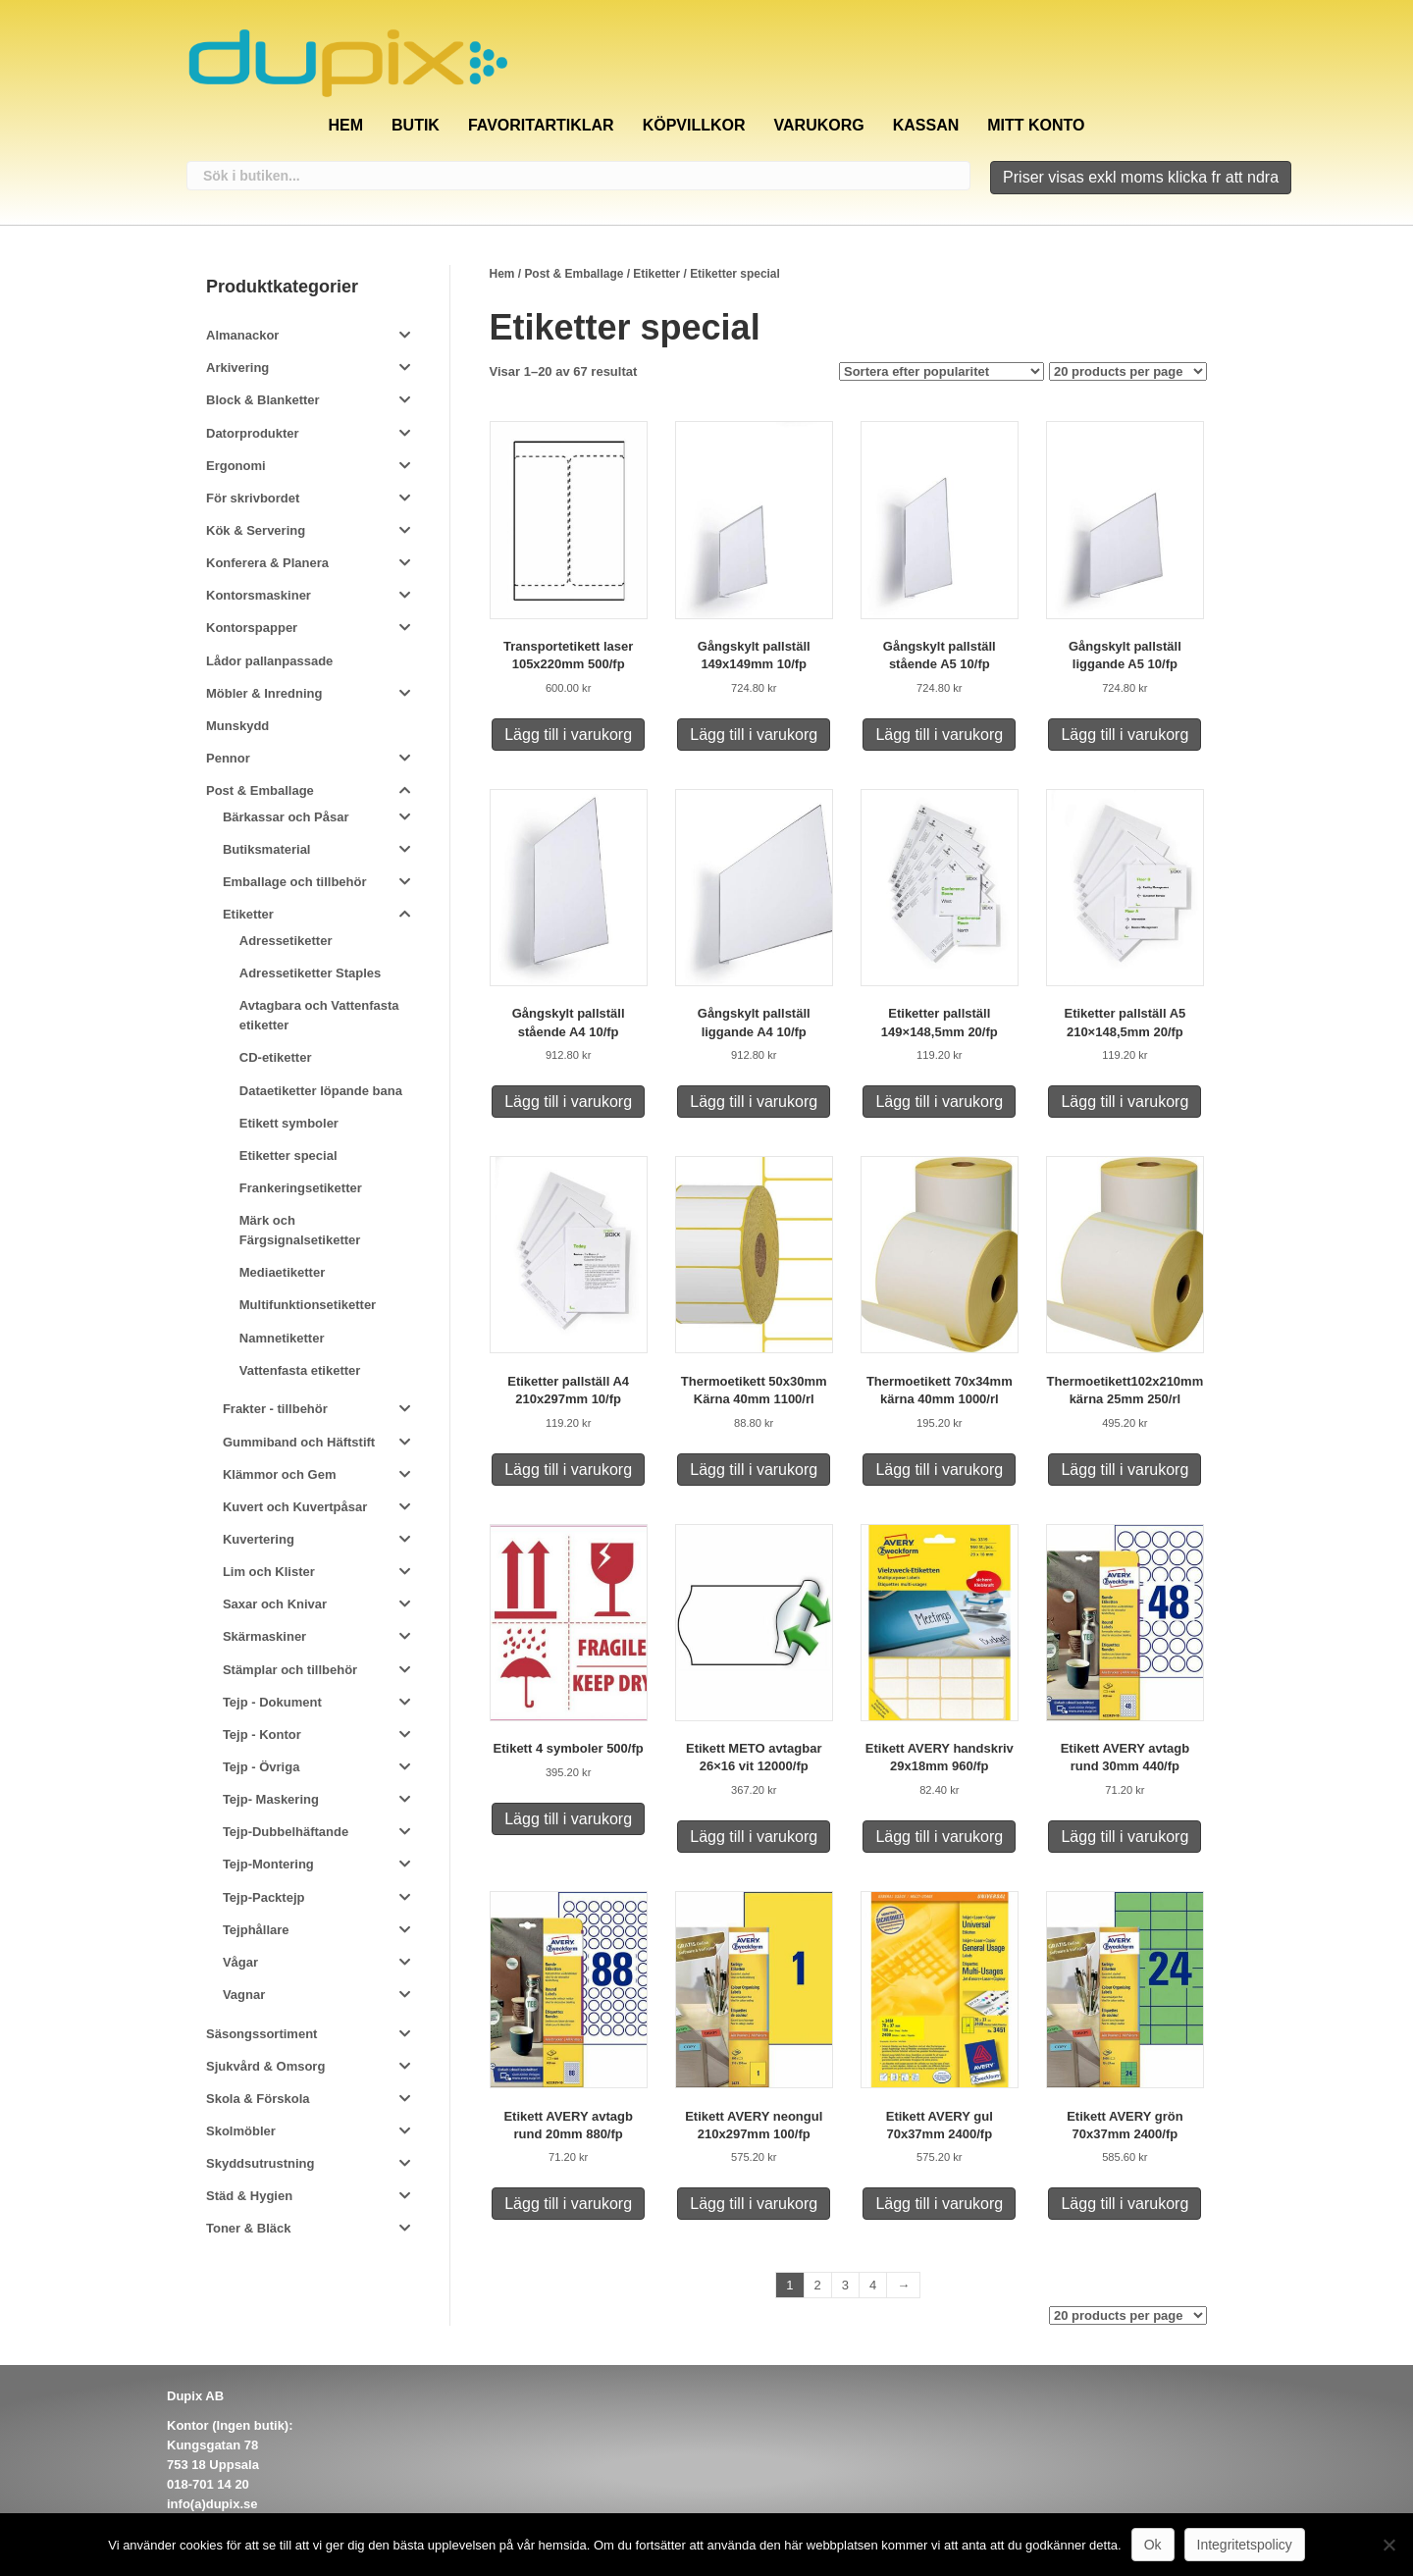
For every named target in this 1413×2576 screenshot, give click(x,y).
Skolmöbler (241, 2131)
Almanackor (242, 335)
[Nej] (1388, 2544)
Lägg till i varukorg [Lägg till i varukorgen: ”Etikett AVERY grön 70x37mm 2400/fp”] (1124, 2203)
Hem (345, 125)
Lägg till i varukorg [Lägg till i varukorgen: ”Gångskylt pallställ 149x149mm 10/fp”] (753, 734)
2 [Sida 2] (817, 2285)
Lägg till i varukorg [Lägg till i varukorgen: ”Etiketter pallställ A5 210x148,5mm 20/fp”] (1124, 1101)
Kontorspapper (251, 627)
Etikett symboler (289, 1123)
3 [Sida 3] (845, 2285)
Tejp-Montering (268, 1864)
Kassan (926, 125)
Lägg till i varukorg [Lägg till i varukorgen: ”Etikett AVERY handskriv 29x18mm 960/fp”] (939, 1836)
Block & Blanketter (263, 400)
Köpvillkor (694, 125)
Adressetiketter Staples (310, 973)
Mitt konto (1035, 125)
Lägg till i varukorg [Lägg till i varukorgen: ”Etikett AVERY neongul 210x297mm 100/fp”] (753, 2203)
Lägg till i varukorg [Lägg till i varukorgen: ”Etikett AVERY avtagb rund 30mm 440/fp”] (1124, 1836)
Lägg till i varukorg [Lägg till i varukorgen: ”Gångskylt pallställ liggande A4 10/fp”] (753, 1101)
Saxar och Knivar (275, 1604)
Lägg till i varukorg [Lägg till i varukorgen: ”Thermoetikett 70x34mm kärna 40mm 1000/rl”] (939, 1469)
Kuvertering (258, 1539)
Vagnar (244, 1994)
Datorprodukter (252, 433)
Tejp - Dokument (272, 1702)
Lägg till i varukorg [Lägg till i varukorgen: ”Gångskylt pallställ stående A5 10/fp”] (939, 734)
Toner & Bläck (248, 2228)
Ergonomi (236, 465)
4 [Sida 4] (872, 2285)
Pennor (228, 758)
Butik (416, 125)
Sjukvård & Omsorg (265, 2066)
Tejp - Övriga (261, 1767)
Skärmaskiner (264, 1636)
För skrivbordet (252, 498)
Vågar (240, 1962)
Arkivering (237, 367)
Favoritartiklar (541, 125)
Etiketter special (288, 1155)
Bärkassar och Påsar (286, 817)
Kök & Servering (255, 530)
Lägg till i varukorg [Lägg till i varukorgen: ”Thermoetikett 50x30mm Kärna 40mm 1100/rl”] (753, 1469)
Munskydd (237, 725)
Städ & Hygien (249, 2195)
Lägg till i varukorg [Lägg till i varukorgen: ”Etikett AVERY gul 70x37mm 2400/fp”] (939, 2203)
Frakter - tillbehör (275, 1408)
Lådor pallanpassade (269, 661)
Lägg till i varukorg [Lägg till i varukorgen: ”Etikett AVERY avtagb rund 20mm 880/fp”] (568, 2203)
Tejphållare (256, 1929)
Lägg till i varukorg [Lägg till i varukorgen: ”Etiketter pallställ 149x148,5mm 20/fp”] (939, 1101)
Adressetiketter (286, 940)
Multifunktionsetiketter (307, 1304)
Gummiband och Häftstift (299, 1442)
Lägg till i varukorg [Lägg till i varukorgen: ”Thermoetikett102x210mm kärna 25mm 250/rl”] (1124, 1469)
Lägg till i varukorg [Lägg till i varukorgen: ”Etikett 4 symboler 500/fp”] (568, 1819)
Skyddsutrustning (260, 2163)
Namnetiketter (282, 1338)
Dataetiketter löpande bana (320, 1090)
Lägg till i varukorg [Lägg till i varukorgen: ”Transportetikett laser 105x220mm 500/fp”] (568, 734)
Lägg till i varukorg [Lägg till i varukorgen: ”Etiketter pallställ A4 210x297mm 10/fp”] (568, 1469)
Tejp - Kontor (262, 1734)
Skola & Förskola (257, 2098)
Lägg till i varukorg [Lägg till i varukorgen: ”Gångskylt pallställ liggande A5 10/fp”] (1124, 734)
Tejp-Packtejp (264, 1897)
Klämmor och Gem (280, 1474)
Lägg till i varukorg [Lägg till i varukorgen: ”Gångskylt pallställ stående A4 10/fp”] (568, 1101)
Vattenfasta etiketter (300, 1370)
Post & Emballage (573, 274)
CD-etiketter (275, 1057)
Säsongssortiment (261, 2033)
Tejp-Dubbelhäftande (285, 1831)
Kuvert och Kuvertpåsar (295, 1506)
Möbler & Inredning (264, 693)
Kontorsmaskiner (258, 595)
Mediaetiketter (282, 1272)
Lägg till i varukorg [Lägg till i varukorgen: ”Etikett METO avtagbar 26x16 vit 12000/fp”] (753, 1836)
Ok (1153, 2544)
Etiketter (656, 274)
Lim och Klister (269, 1571)
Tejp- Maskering (271, 1799)
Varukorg (819, 125)
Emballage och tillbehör (295, 881)
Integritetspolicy (1244, 2544)
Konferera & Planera (267, 562)
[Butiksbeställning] (941, 371)
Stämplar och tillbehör (290, 1669)
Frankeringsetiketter (300, 1188)
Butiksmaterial (267, 849)
